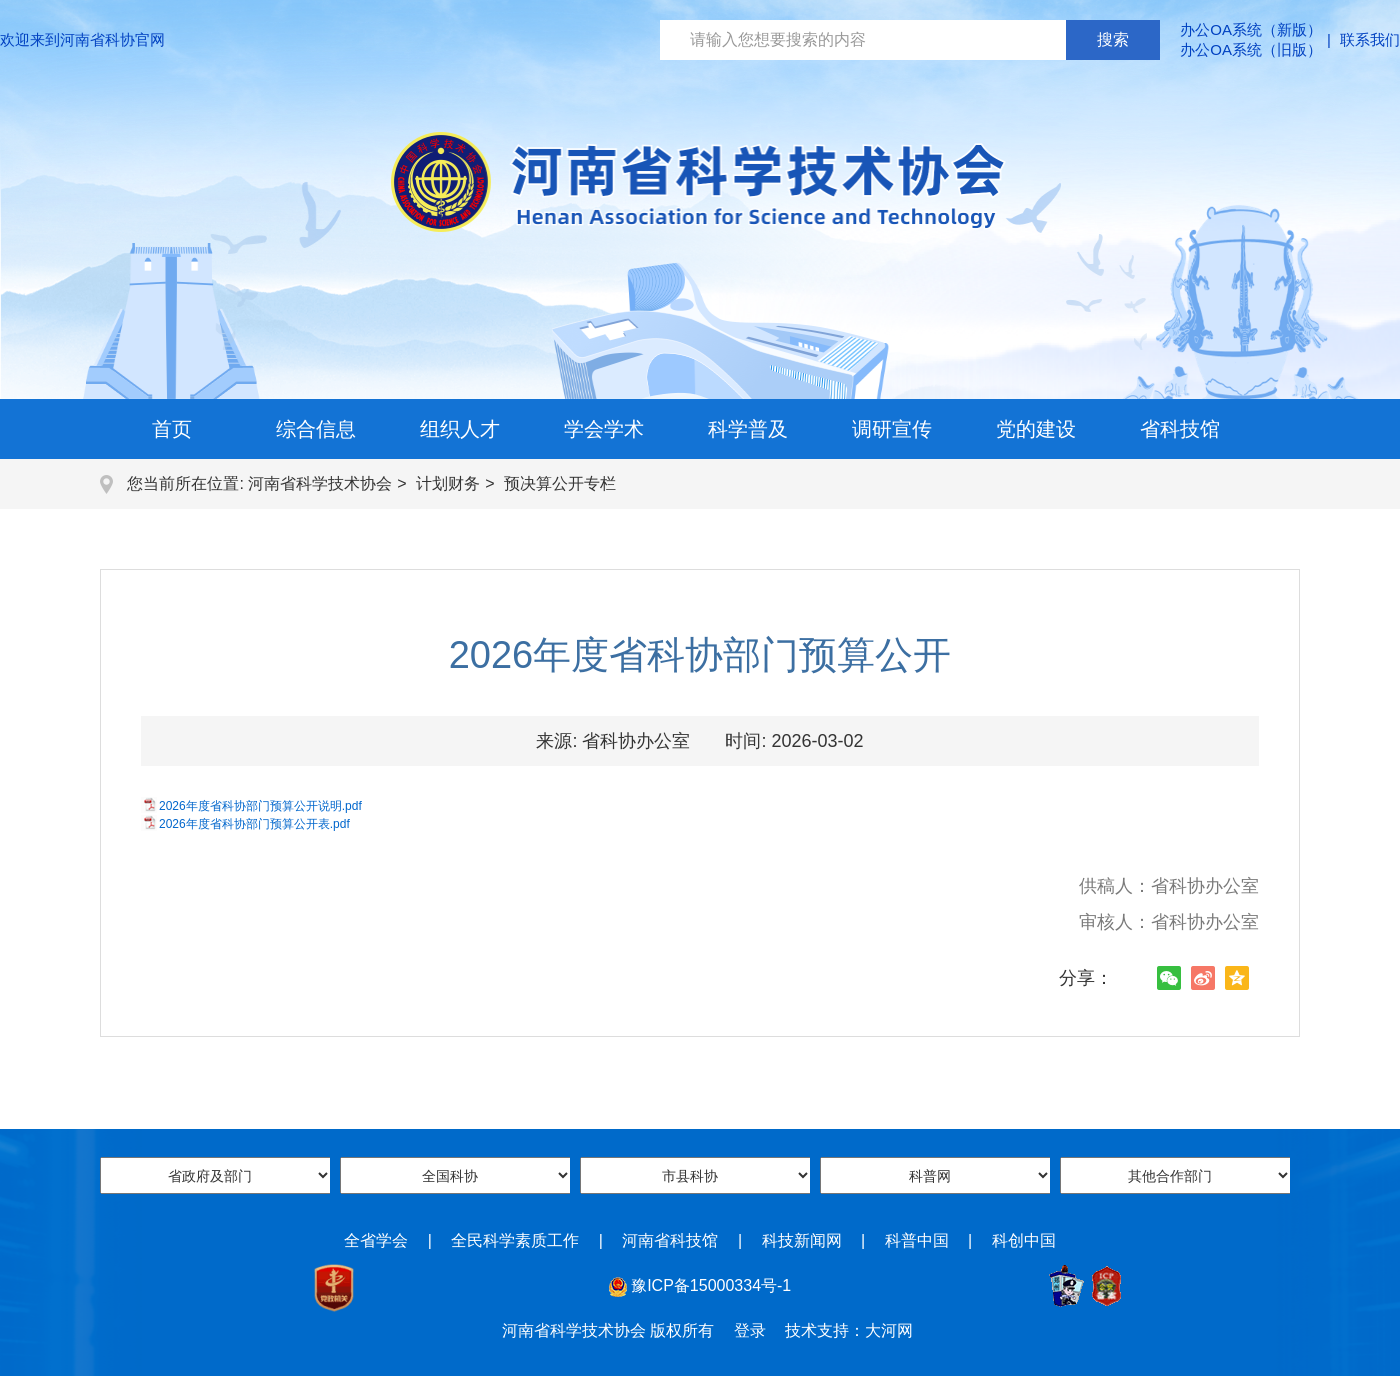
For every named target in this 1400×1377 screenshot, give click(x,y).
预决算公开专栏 (560, 483)
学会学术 (604, 429)
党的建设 (1036, 429)
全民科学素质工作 (515, 1240)
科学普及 (748, 429)
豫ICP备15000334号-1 (711, 1285)
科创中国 (1024, 1240)
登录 (750, 1330)
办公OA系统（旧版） (1251, 49)
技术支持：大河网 (849, 1330)
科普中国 (917, 1240)
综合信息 (316, 429)
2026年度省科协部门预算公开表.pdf (254, 824)
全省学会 (376, 1240)
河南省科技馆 (670, 1240)
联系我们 (1370, 39)
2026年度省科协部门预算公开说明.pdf (260, 806)
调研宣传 (892, 429)
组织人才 (460, 429)
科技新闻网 (802, 1240)
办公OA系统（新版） (1251, 29)
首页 (172, 429)
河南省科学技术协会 (320, 483)
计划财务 (448, 483)
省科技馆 (1180, 429)
